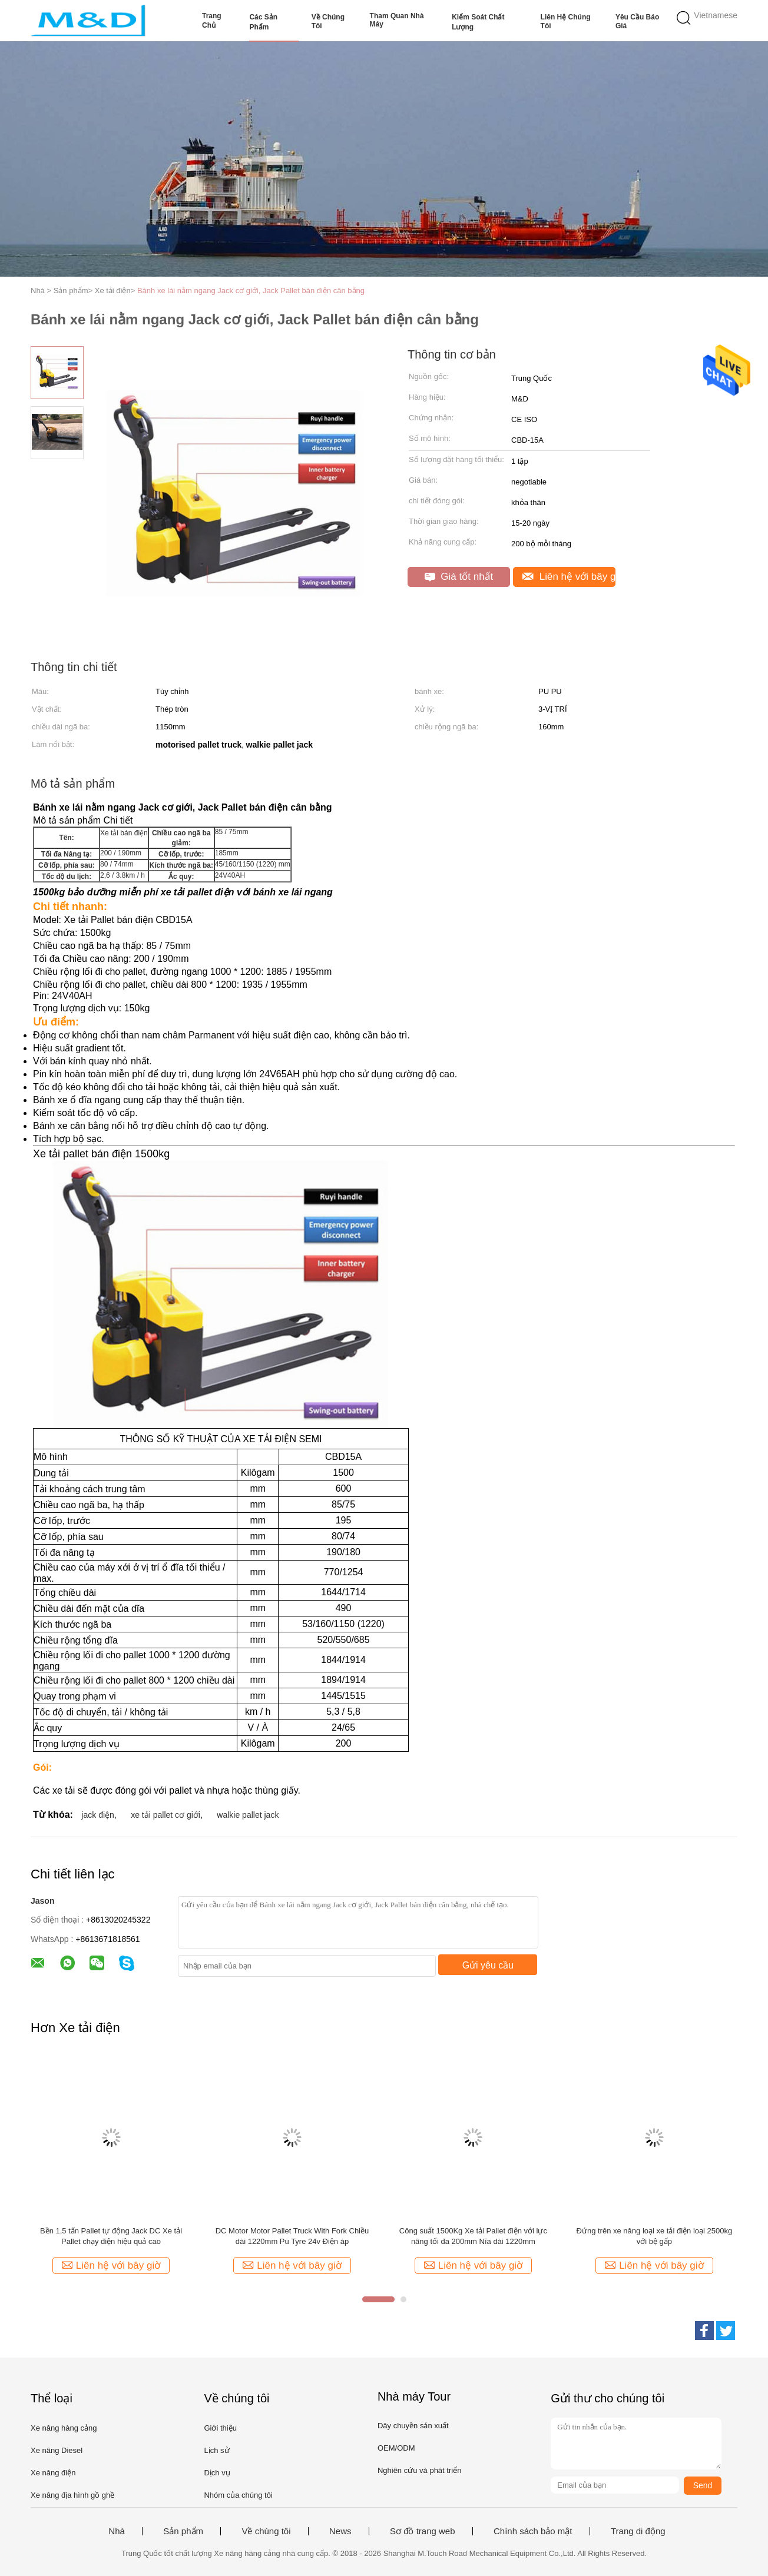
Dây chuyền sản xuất (413, 2425)
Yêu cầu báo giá (637, 21)
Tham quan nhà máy (397, 20)
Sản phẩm (183, 2531)
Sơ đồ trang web (422, 2531)
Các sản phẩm (263, 22)
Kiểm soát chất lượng (478, 22)
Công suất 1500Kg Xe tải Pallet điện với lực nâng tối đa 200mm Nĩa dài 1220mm (473, 2236)
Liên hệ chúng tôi (566, 21)
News (340, 2531)
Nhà (116, 2531)
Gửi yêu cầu (488, 1965)
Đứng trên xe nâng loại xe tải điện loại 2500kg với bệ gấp (655, 2236)
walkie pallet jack (248, 1815)
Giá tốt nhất (459, 576)
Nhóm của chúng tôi (238, 2495)
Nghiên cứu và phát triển (419, 2470)
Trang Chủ (211, 20)
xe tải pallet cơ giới (165, 1815)
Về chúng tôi (328, 21)
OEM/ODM (396, 2448)
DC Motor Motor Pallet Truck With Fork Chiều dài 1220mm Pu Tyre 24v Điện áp (292, 2236)
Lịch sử (216, 2450)
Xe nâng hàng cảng (64, 2428)
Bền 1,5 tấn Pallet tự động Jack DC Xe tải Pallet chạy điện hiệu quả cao (111, 2236)
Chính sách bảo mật (533, 2531)
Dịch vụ (217, 2472)
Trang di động (638, 2531)
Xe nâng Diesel (56, 2450)
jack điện (97, 1815)
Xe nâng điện (53, 2472)
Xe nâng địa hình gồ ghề (72, 2495)
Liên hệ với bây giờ (568, 576)
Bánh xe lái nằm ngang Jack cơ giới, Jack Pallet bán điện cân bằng (251, 290)
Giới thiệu (220, 2428)
